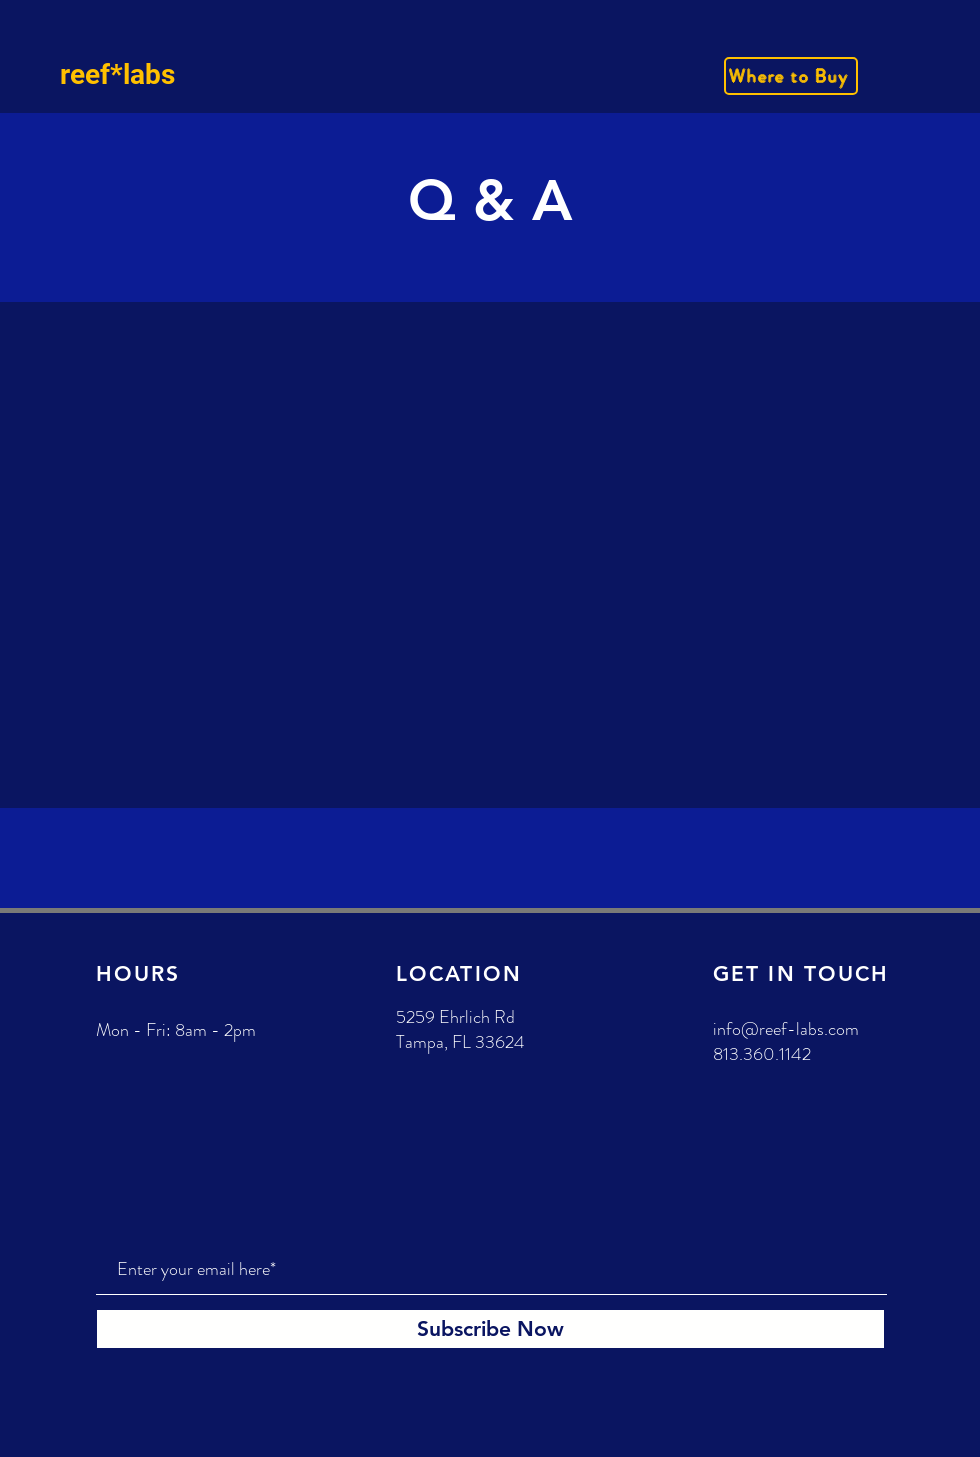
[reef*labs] (151, 75)
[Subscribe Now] (490, 1329)
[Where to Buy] (791, 76)
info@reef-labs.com (786, 1029)
